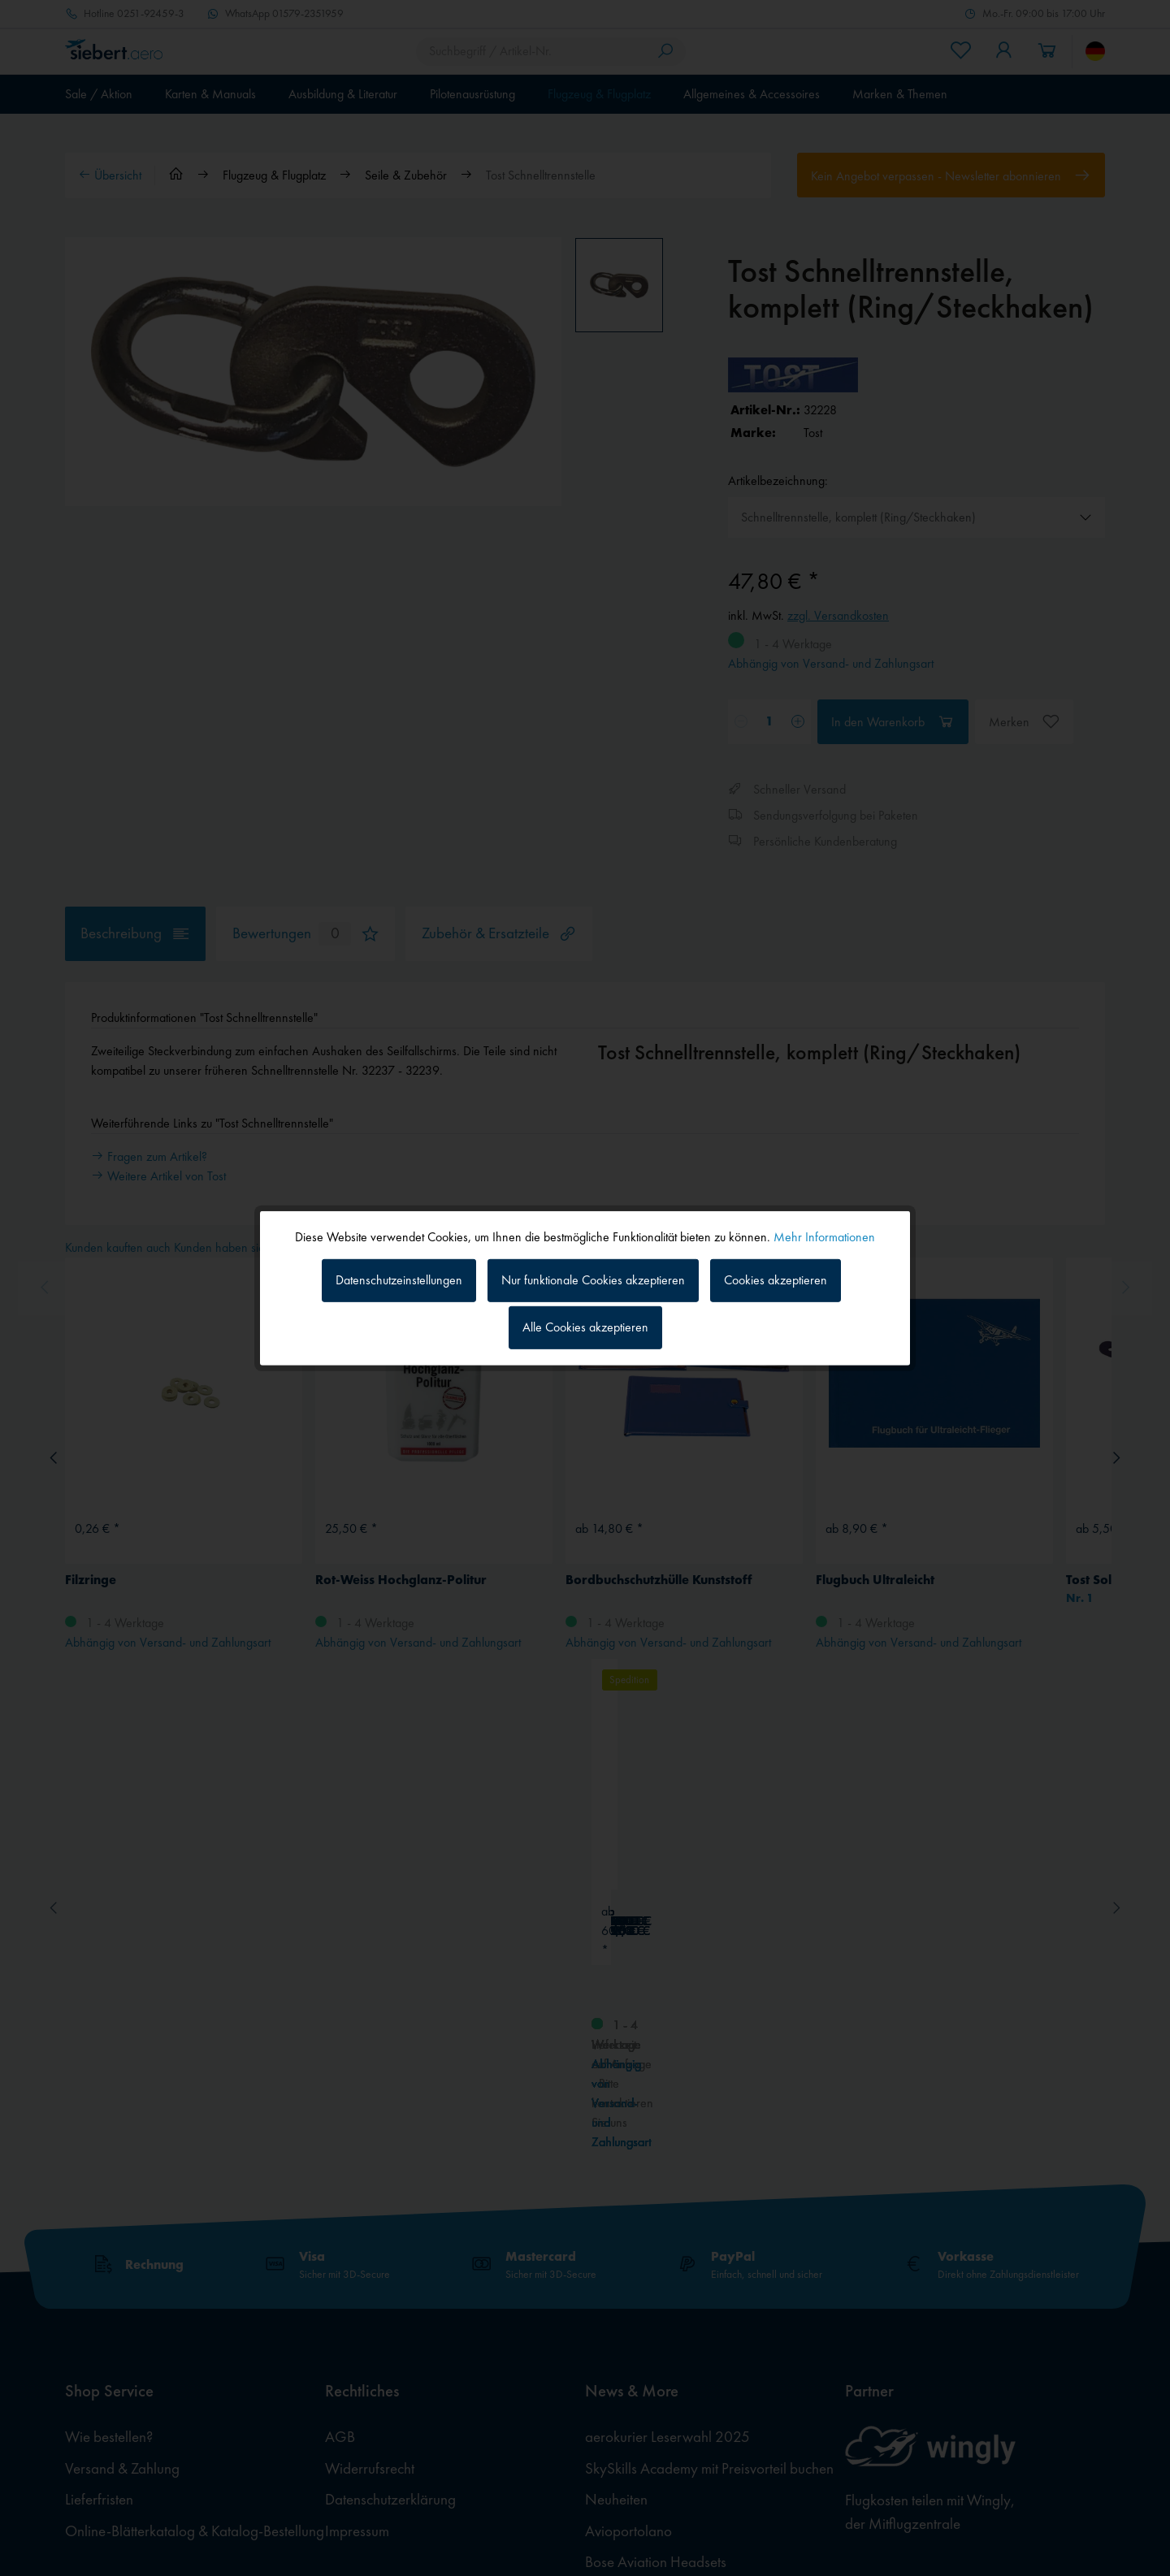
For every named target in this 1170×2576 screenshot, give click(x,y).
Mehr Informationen (824, 1236)
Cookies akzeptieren (775, 1279)
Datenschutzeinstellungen (399, 1279)
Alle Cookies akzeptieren (585, 1327)
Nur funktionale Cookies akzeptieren (593, 1279)
